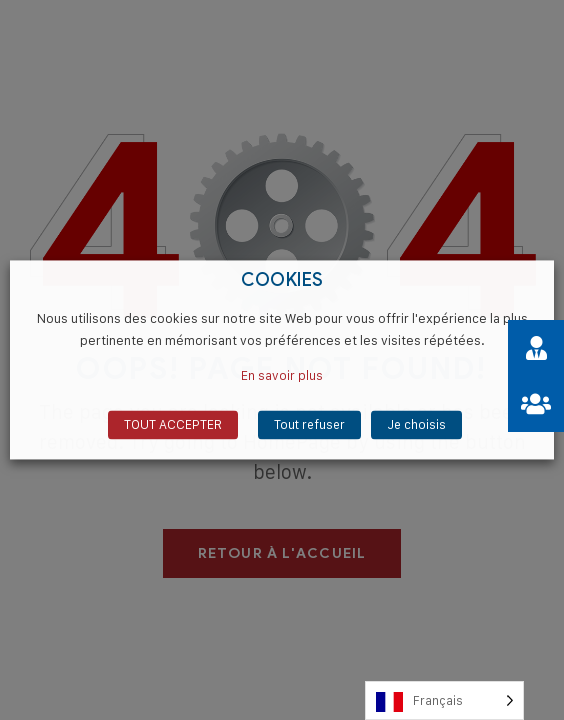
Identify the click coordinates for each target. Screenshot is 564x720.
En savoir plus (282, 376)
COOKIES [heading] (282, 280)
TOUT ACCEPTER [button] (173, 425)
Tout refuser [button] (309, 425)
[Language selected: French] (444, 700)
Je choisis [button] (416, 425)
